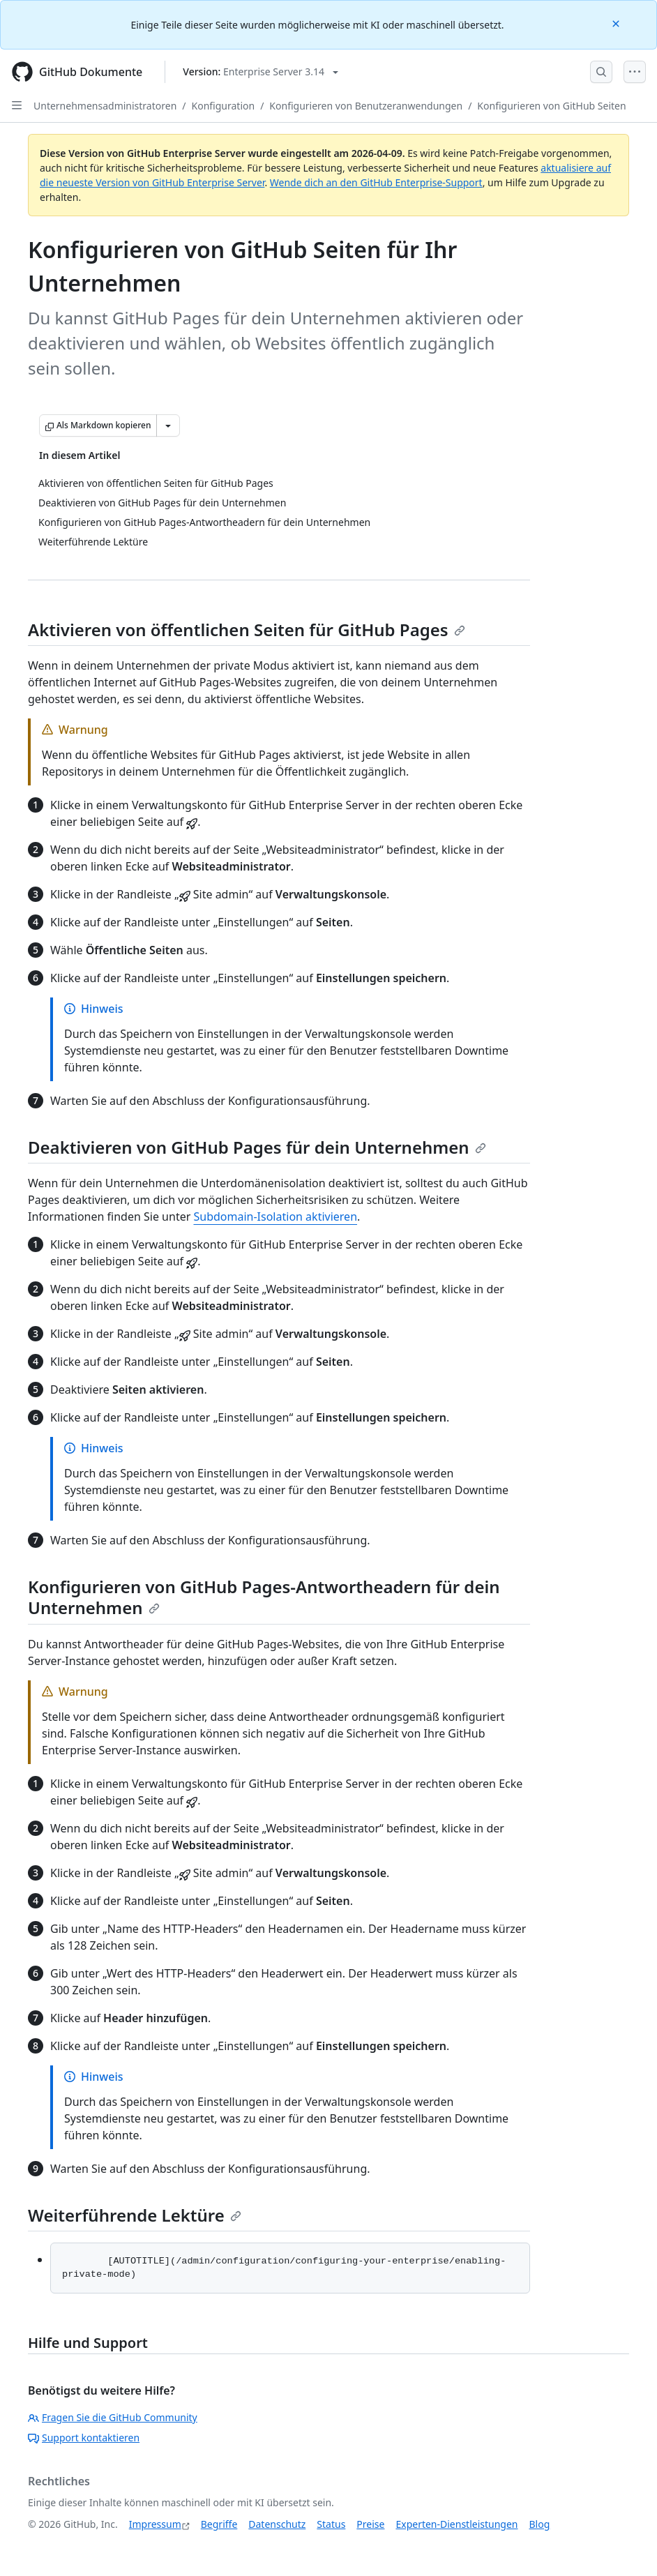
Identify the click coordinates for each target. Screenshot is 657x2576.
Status (331, 2524)
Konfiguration (223, 105)
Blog (539, 2524)
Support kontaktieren (83, 2437)
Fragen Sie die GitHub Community (112, 2417)
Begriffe (219, 2524)
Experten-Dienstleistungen (456, 2524)
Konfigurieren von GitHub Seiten (551, 105)
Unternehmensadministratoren (104, 105)
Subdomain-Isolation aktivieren (275, 1216)
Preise (370, 2524)
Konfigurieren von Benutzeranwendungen (365, 105)
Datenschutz (276, 2524)
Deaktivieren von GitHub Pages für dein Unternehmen (257, 1147)
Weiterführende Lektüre (134, 2215)
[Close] (617, 23)
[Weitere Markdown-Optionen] (168, 425)
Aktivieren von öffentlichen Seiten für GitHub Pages (246, 629)
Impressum (155, 2524)
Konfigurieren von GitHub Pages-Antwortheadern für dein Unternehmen (264, 1597)
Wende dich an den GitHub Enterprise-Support (376, 182)
